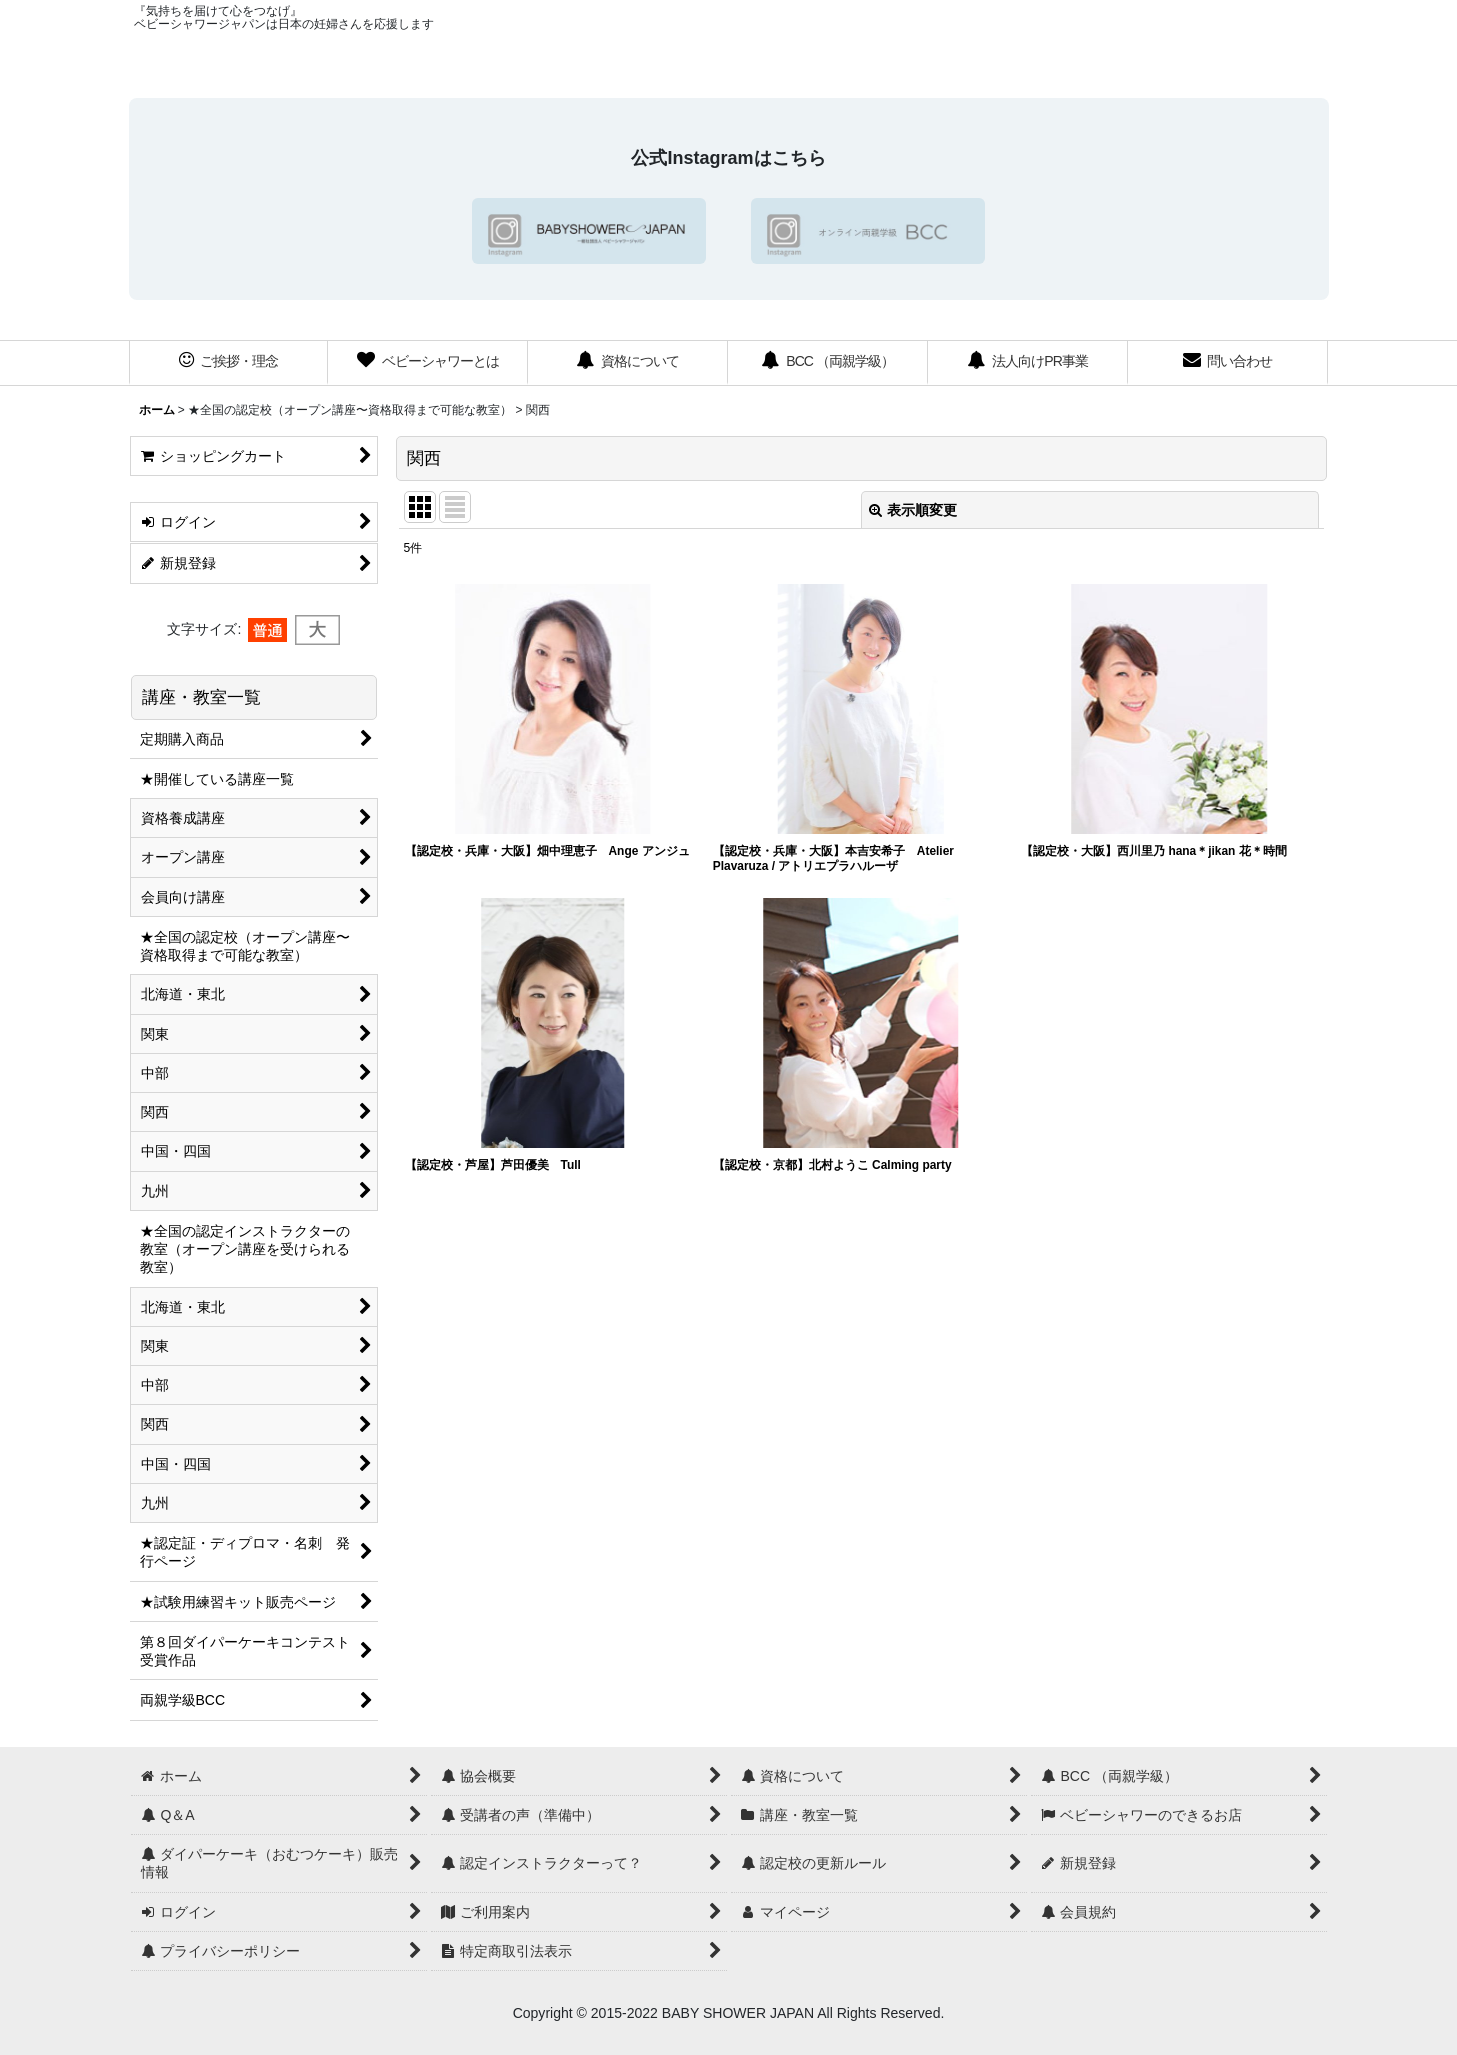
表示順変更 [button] (913, 510)
